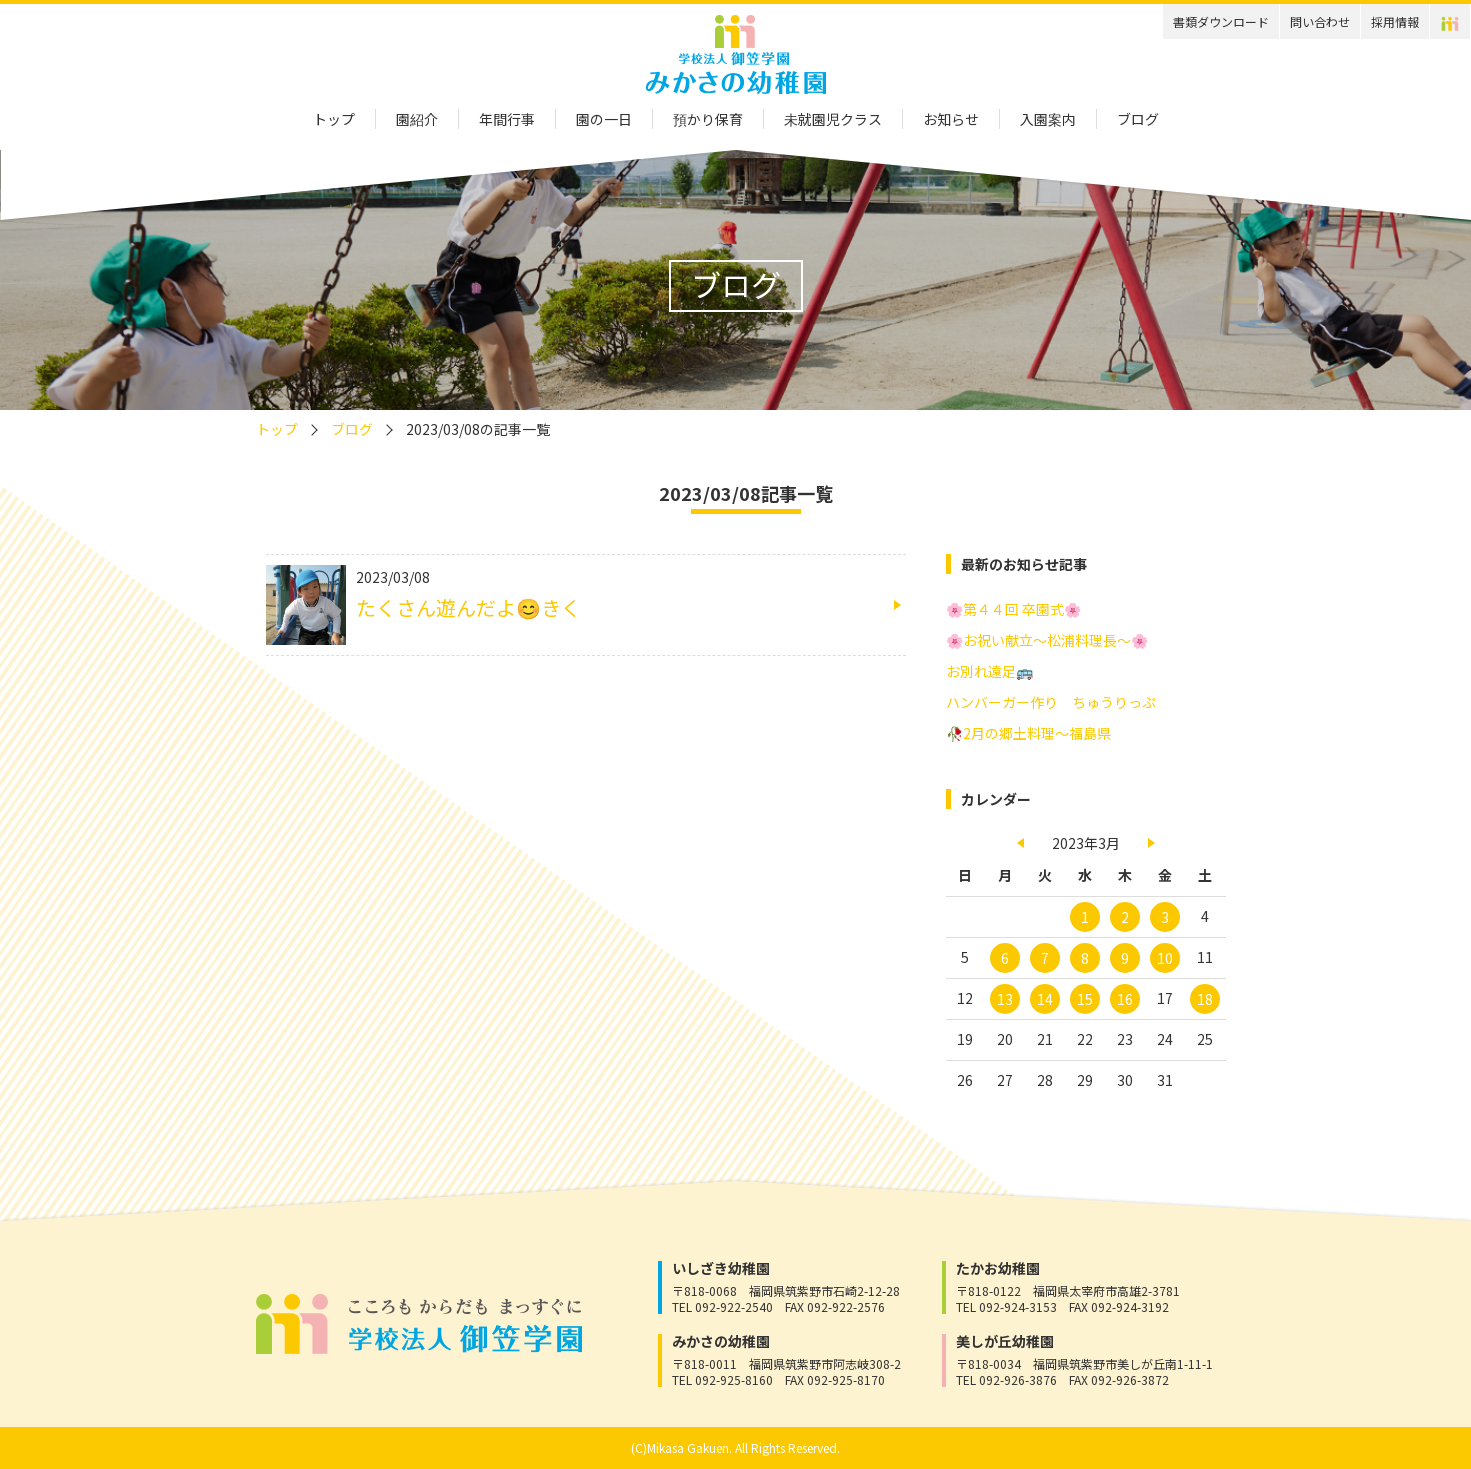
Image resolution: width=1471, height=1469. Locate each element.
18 (1205, 999)
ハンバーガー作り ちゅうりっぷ (1051, 702)
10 (1165, 958)
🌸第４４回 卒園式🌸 (1013, 609)
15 (1085, 999)
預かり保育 (708, 119)
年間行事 (507, 119)
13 (1005, 999)
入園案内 (1048, 119)
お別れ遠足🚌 (989, 671)
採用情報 (1395, 21)
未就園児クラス (833, 119)
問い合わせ (1320, 21)
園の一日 (604, 119)
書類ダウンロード (1221, 21)
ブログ (1138, 119)
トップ (334, 119)
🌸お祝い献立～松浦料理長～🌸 (1047, 640)
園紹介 (417, 119)
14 (1045, 999)
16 (1125, 999)
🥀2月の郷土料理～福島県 (1028, 733)
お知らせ (951, 119)
